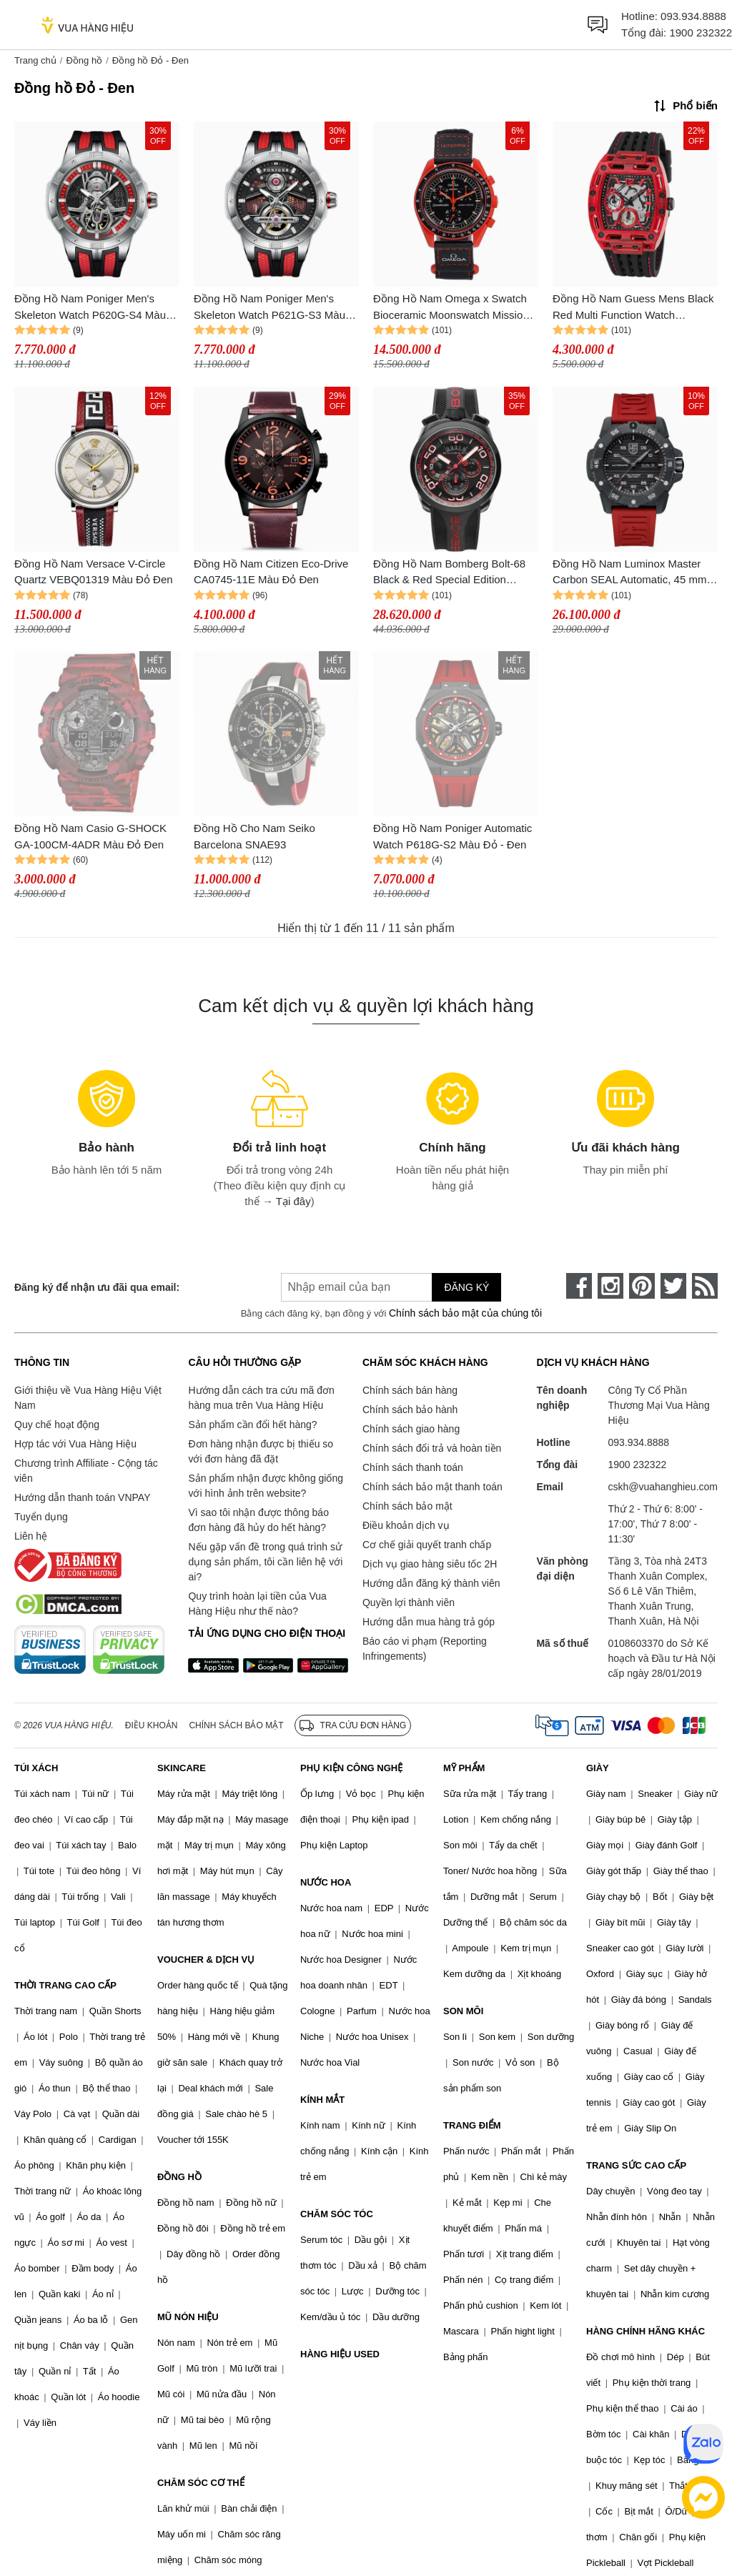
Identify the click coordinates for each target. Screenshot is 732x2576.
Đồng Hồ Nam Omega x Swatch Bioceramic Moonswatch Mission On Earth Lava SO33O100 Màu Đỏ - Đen (451, 307)
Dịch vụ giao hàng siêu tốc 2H (429, 1564)
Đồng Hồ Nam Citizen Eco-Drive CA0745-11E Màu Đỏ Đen (271, 572)
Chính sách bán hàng (410, 1390)
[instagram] (610, 1286)
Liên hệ (30, 1536)
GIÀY (597, 1768)
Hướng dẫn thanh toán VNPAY (82, 1497)
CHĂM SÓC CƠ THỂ (200, 2482)
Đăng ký (466, 1287)
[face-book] (579, 1286)
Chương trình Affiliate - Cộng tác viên (86, 1470)
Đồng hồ (84, 60)
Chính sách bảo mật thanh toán (432, 1486)
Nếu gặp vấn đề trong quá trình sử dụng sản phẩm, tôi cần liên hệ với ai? (265, 1561)
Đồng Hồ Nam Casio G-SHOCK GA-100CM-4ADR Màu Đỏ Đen (90, 836)
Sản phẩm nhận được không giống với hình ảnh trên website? (265, 1485)
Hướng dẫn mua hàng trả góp (428, 1622)
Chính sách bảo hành (410, 1409)
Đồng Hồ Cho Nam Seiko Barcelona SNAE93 (254, 836)
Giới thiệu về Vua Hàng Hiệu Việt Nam (88, 1397)
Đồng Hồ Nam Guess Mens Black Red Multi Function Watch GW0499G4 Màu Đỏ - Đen (633, 307)
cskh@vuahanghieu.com (663, 1486)
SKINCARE (181, 1768)
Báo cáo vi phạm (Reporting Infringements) (424, 1648)
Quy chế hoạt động (56, 1424)
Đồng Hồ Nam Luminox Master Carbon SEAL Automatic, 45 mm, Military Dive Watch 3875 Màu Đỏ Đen (632, 573)
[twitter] (673, 1286)
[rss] (705, 1286)
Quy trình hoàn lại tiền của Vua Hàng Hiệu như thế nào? (257, 1603)
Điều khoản (151, 1725)
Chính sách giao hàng (411, 1429)
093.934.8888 (693, 16)
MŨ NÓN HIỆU (188, 2317)
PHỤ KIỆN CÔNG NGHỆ (351, 1768)
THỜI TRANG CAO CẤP (65, 1985)
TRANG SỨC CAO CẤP (636, 2165)
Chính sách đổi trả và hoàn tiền (431, 1448)
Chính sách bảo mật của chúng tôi (465, 1313)
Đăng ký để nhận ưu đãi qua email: (96, 1287)
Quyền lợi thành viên (408, 1602)
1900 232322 (700, 32)
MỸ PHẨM (464, 1768)
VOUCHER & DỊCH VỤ (205, 1959)
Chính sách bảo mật (407, 1506)
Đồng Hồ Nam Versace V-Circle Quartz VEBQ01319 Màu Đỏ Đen (93, 572)
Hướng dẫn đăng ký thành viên (431, 1583)
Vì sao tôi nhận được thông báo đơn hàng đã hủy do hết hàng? (258, 1520)
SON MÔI (463, 2011)
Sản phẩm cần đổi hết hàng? (252, 1424)
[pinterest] (642, 1286)
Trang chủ (35, 60)
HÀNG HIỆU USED (340, 2354)
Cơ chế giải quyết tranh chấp (426, 1544)
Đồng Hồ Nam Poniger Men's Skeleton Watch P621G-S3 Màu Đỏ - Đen (269, 307)
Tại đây (293, 1201)
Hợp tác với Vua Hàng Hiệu (75, 1444)
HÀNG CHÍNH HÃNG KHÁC (645, 2331)
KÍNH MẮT (322, 2099)
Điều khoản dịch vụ (406, 1525)
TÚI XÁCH (36, 1768)
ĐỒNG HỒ (179, 2176)
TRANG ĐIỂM (472, 2125)
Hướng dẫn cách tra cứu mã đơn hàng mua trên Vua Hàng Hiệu (261, 1397)
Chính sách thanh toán (412, 1467)
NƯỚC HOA (325, 1882)
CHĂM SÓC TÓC (336, 2214)
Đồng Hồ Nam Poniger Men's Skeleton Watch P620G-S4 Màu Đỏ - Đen (90, 307)
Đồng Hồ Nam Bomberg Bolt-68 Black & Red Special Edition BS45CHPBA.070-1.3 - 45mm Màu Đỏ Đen (449, 573)
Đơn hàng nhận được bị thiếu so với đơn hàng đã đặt (260, 1451)
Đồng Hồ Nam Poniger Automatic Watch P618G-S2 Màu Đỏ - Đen (452, 836)
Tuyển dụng (41, 1516)
